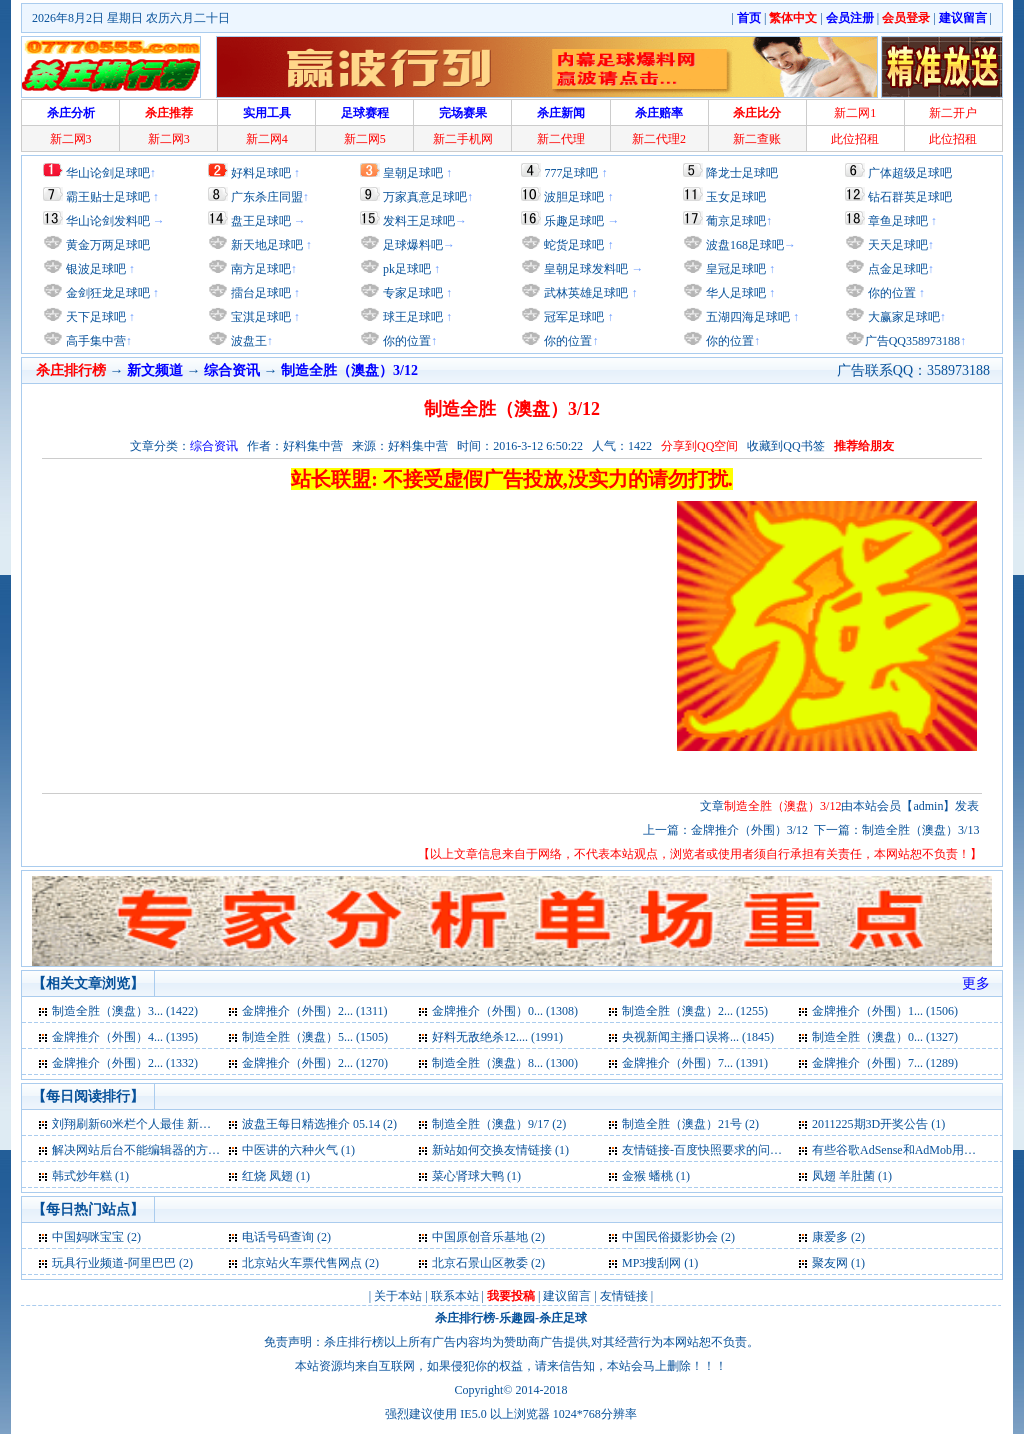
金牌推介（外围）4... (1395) (125, 1037)
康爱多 (830, 1237)
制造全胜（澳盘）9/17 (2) (499, 1124)
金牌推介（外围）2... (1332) (125, 1063)
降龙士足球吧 (742, 173)
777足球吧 (571, 173)
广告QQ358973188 (912, 341)
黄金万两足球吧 (108, 245)
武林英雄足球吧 (584, 293)
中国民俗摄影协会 (670, 1237)
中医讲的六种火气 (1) (298, 1150)
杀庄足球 (563, 1318)
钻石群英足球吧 (910, 197)
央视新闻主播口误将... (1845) (698, 1037)
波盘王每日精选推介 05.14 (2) (319, 1124)
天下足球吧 (94, 317)
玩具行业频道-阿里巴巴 (114, 1263)
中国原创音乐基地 (480, 1237)
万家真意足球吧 (425, 197)
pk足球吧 (405, 269)
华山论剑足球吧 (108, 173)
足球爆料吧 (413, 245)
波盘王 (247, 341)
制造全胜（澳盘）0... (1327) (885, 1037)
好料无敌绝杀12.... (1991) (497, 1037)
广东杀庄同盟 (267, 197)
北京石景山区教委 (480, 1263)
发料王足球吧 (419, 221)
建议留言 (567, 1296)
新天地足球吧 (265, 245)
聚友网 (830, 1263)
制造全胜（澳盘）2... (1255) (695, 1011)
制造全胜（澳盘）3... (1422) (125, 1011)
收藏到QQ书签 (785, 446)
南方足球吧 (259, 269)
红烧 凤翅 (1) (276, 1176)
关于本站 (398, 1296)
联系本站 (455, 1296)
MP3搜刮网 (651, 1263)
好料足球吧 (261, 173)
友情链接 (624, 1296)
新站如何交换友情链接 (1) (500, 1150)
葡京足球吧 (736, 221)
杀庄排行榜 (465, 1318)
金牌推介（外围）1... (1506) (885, 1011)
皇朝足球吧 (413, 173)
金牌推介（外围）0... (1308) (505, 1011)
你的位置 (405, 341)
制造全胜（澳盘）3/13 (920, 830)
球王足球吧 (411, 317)
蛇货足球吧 (575, 245)
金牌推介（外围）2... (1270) (315, 1063)
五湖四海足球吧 (746, 317)
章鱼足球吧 (898, 221)
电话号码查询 (278, 1237)
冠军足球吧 (572, 317)
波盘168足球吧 (745, 245)
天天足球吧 (896, 245)
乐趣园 (517, 1318)
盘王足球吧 (261, 221)
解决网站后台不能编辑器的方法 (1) (144, 1150)
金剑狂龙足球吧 (106, 293)
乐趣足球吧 (574, 221)
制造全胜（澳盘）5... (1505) (315, 1037)
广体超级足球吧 (910, 173)
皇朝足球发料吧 (584, 269)
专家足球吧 (411, 293)
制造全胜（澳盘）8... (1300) (505, 1063)
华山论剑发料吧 (108, 221)
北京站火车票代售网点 (302, 1263)
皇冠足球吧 (734, 269)
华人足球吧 (734, 293)
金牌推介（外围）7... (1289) (885, 1063)
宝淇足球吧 (261, 317)
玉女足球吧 (736, 197)
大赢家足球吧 (902, 317)
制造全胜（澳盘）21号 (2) (690, 1124)
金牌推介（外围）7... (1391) (695, 1063)
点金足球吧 (896, 269)
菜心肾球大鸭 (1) (476, 1176)
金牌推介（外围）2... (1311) (315, 1011)
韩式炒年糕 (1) (90, 1176)
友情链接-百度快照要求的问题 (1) (710, 1150)
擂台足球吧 (259, 293)
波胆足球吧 (574, 197)
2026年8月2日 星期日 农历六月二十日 (131, 18)
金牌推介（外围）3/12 (749, 830)
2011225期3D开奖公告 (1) (878, 1124)
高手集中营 (94, 341)
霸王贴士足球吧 (108, 197)
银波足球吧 (96, 269)
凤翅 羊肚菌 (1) (852, 1176)
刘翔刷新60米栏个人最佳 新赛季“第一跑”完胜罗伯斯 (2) (199, 1124)
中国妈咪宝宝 (88, 1237)
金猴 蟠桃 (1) (656, 1176)
